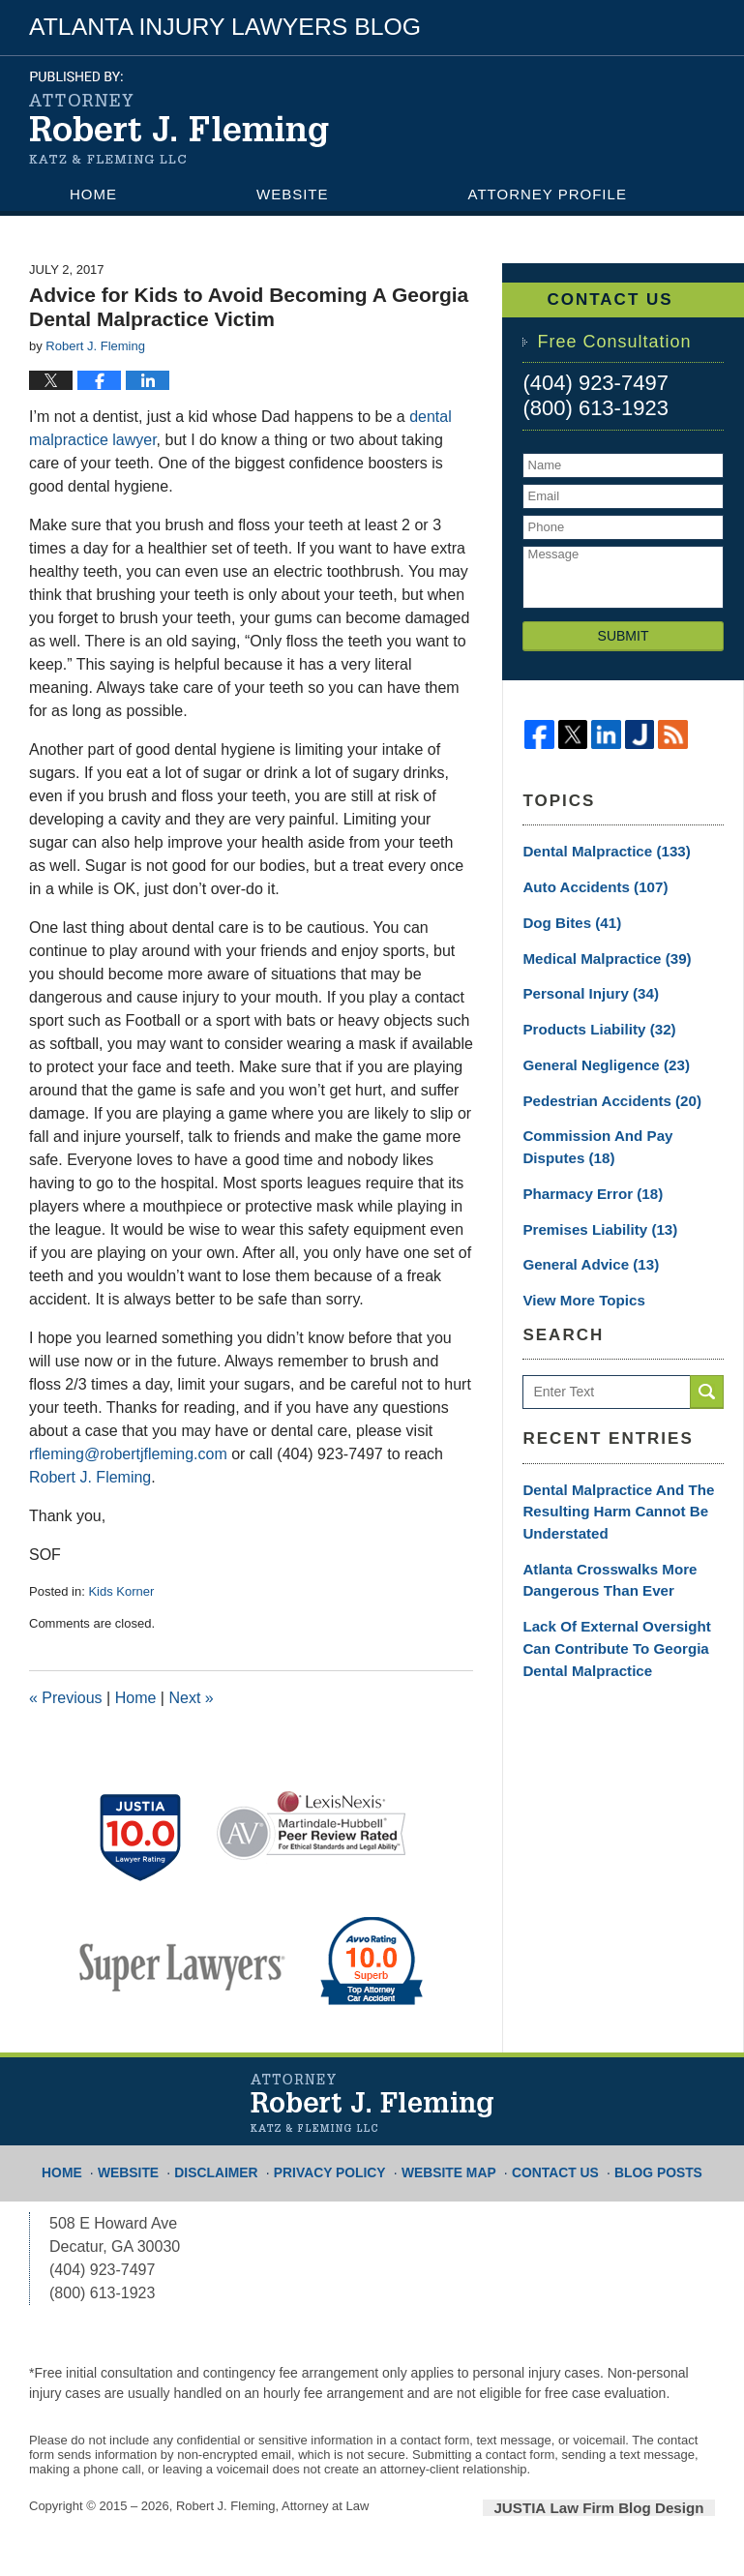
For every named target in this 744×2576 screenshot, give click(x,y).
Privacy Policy (339, 2164)
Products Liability (587, 1020)
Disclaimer (235, 2164)
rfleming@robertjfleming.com (128, 1454)
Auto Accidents (584, 884)
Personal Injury (581, 986)
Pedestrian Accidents (599, 1087)
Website (292, 194)
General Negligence (596, 1054)
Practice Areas (139, 228)
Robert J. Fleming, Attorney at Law (272, 2506)
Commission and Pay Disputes (614, 1132)
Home (93, 194)
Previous (66, 1698)
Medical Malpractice (596, 952)
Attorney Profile (547, 194)
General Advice (582, 1243)
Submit (623, 636)
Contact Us (399, 228)
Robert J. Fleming (90, 1477)
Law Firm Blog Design (622, 2507)
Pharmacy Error (583, 1175)
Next (190, 1698)
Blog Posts (640, 2164)
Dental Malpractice (596, 850)
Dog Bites (566, 918)
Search (707, 1369)
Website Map (447, 2164)
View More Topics (579, 1277)
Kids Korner (121, 1591)
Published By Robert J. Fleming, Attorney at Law (594, 108)
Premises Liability (589, 1209)
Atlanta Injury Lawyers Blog (179, 118)
